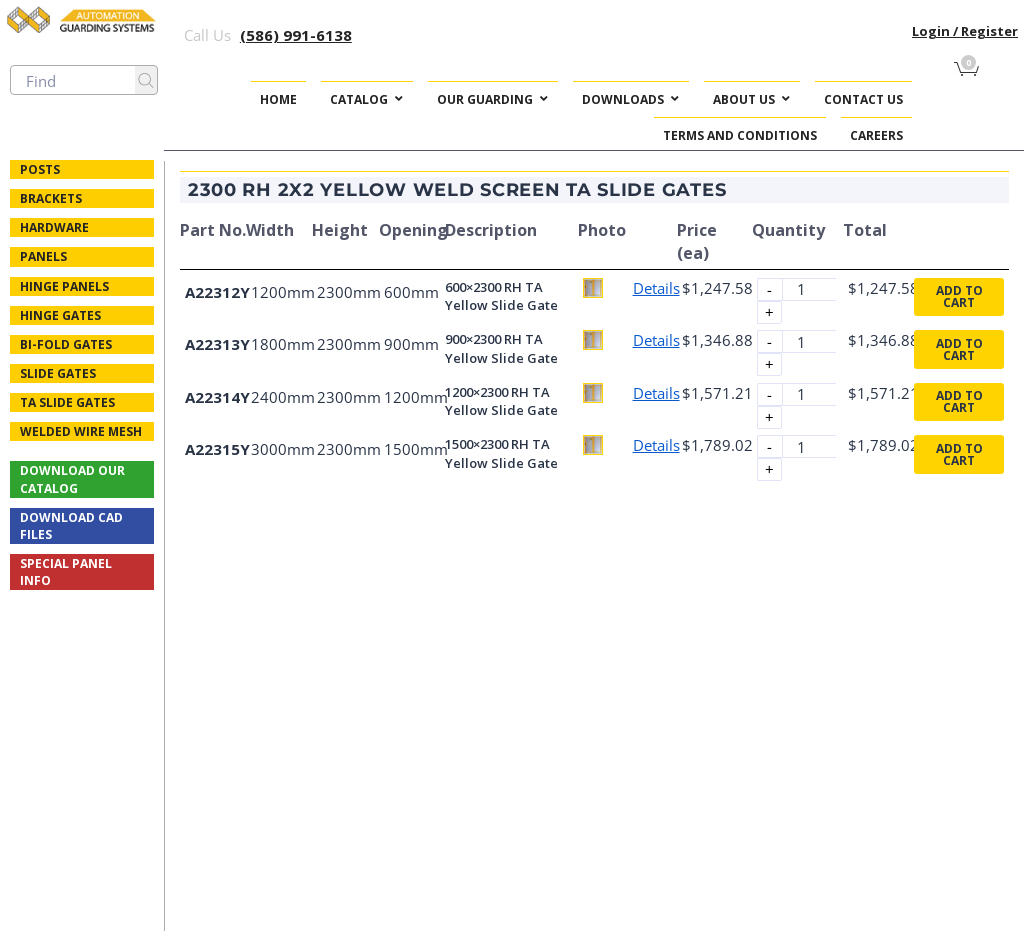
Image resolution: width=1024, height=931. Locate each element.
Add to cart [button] (959, 296)
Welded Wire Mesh (81, 431)
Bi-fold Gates (66, 344)
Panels (43, 256)
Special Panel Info (66, 572)
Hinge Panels (64, 286)
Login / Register (965, 31)
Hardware (54, 227)
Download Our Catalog (72, 479)
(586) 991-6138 (296, 35)
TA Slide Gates (67, 402)
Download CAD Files (71, 526)
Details (656, 288)
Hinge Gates (60, 315)
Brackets (51, 198)
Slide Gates (58, 373)
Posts (40, 169)
